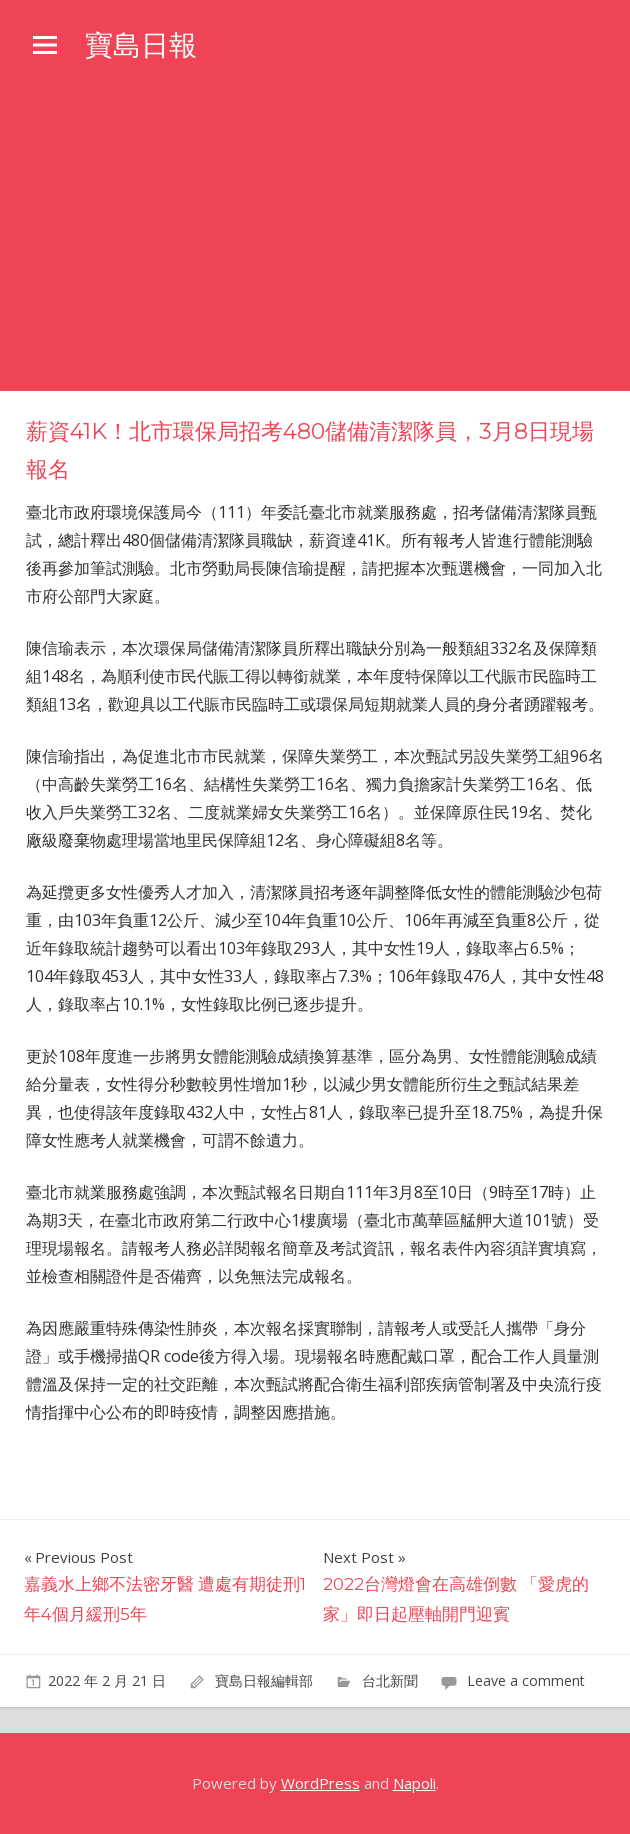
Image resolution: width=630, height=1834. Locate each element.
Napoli (414, 1783)
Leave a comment (526, 1680)
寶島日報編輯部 (264, 1680)
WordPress (320, 1783)
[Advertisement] (315, 241)
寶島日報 (141, 45)
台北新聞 (390, 1680)
